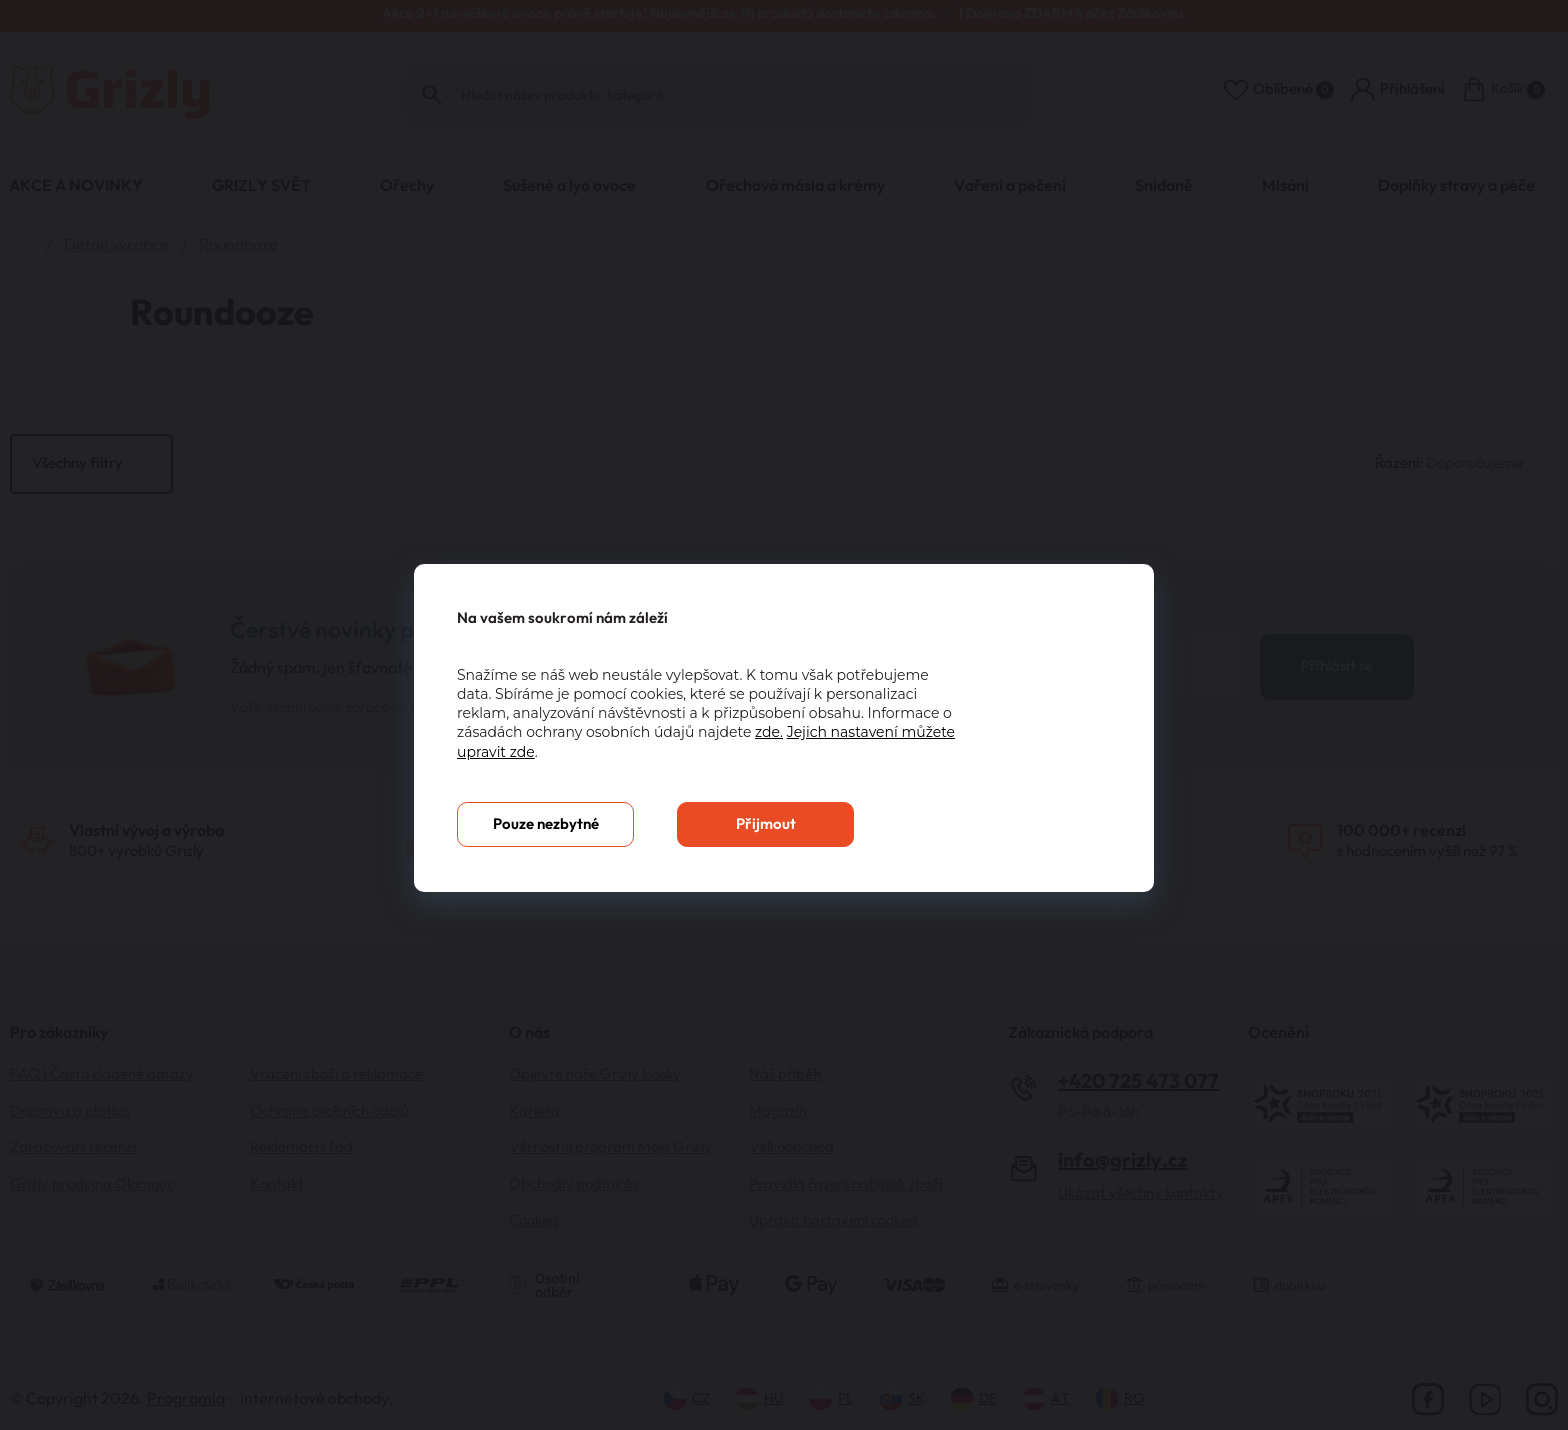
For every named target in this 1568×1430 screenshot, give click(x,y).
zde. (769, 732)
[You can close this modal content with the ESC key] (784, 715)
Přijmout (766, 824)
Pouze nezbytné (546, 824)
